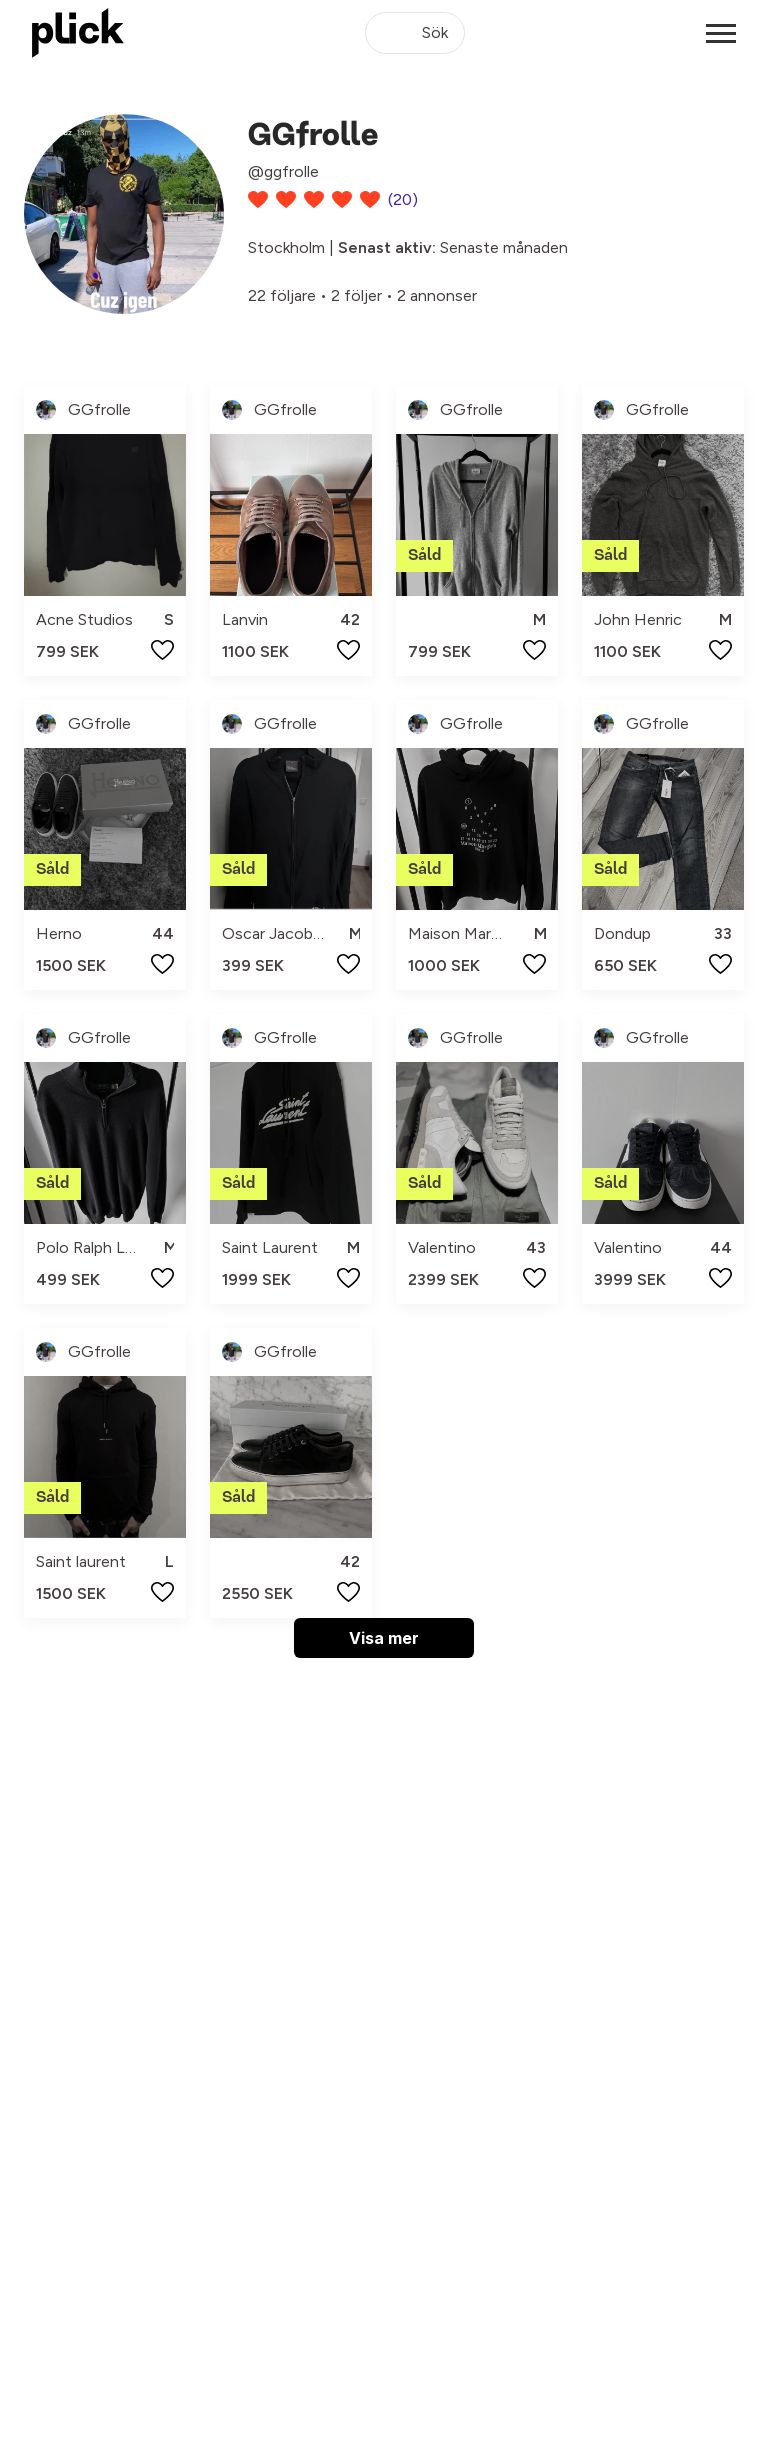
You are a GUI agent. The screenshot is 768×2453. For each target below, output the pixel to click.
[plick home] (78, 33)
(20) (403, 199)
